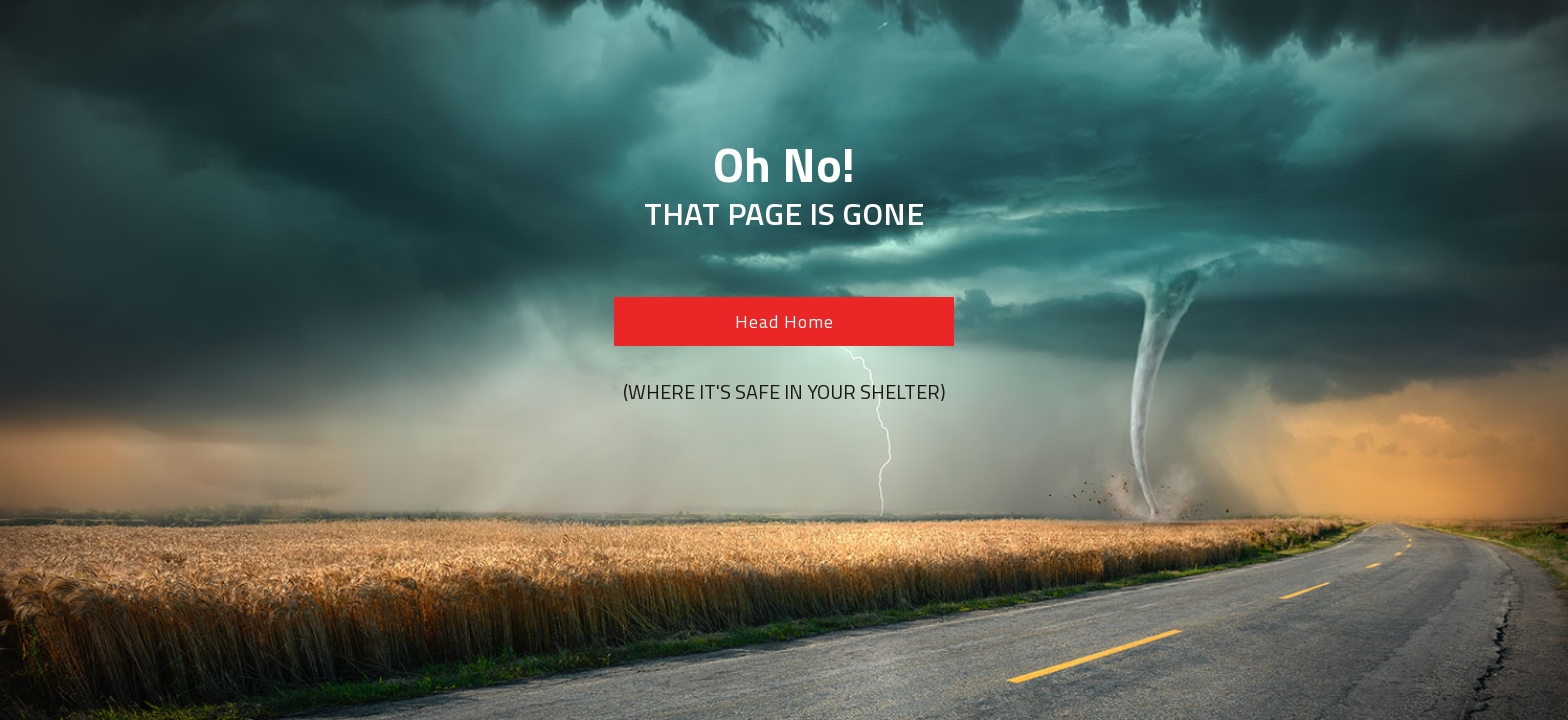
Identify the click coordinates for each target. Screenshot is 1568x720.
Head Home (784, 321)
